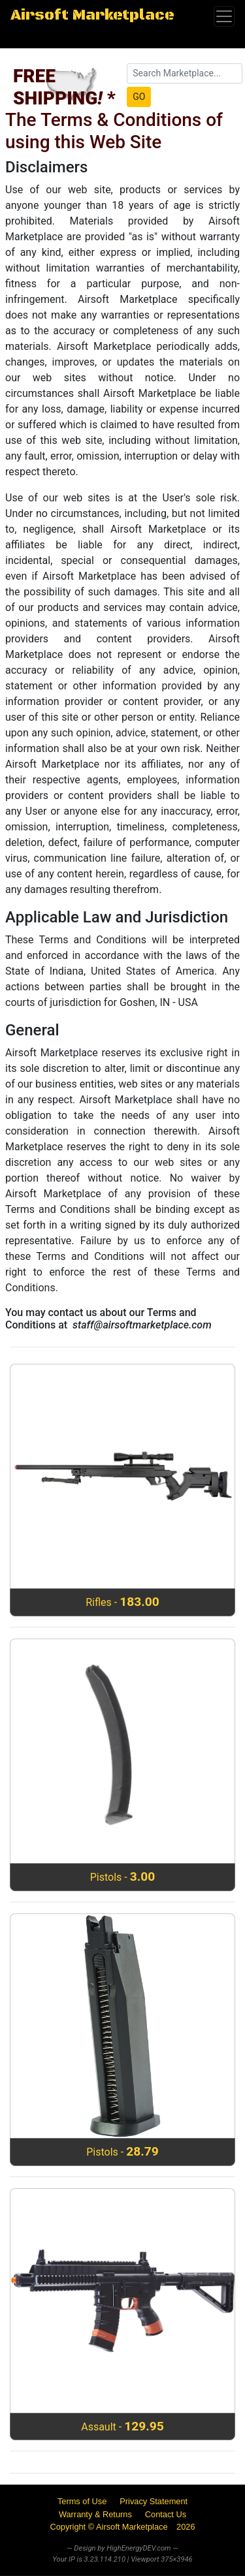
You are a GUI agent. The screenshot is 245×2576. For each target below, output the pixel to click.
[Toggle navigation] (224, 16)
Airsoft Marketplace (92, 16)
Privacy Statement (154, 2501)
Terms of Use (81, 2501)
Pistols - (122, 1876)
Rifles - (122, 1601)
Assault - (122, 2426)
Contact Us (165, 2514)
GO (139, 96)
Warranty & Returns (95, 2514)
